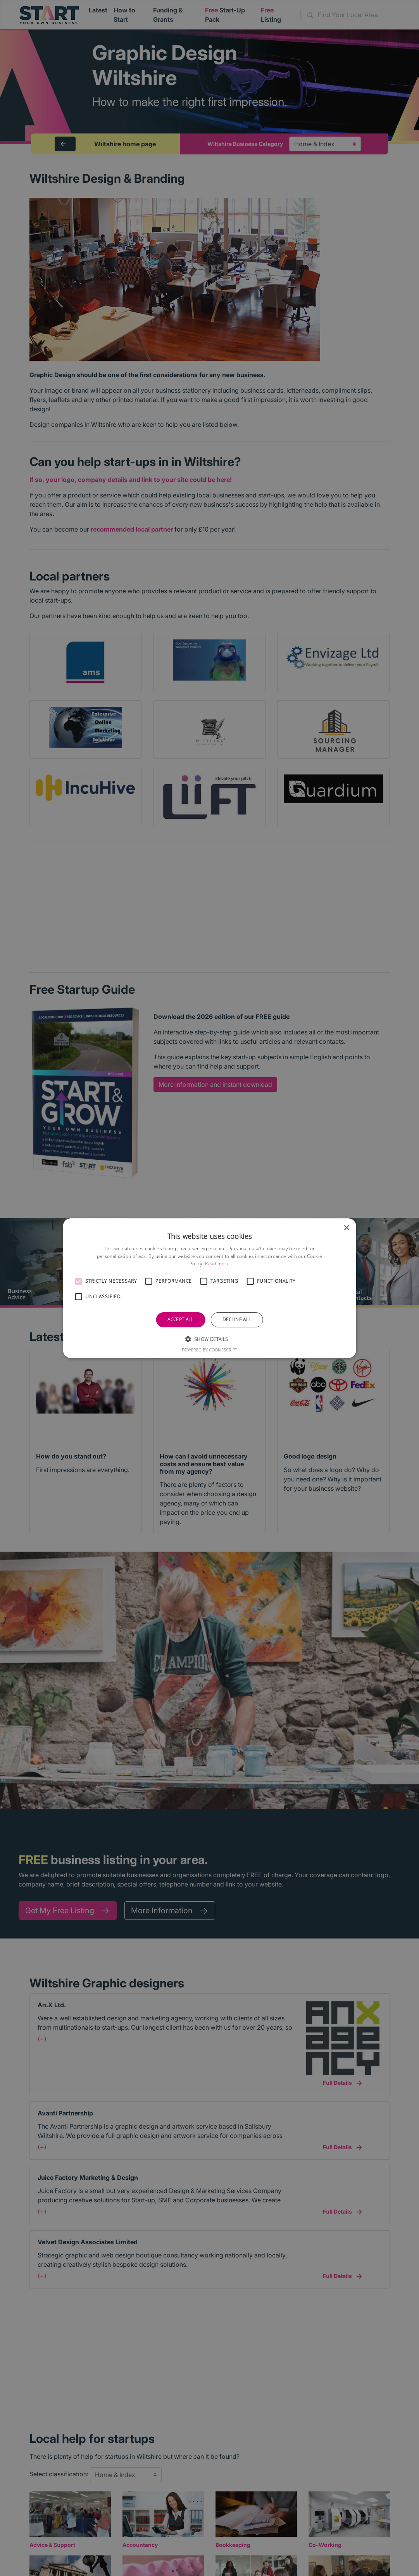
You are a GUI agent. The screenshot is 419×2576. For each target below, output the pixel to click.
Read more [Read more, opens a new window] (217, 1263)
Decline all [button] (236, 1319)
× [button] (346, 1228)
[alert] (209, 1288)
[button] (78, 1281)
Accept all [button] (180, 1319)
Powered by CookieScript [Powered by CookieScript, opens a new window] (209, 1350)
